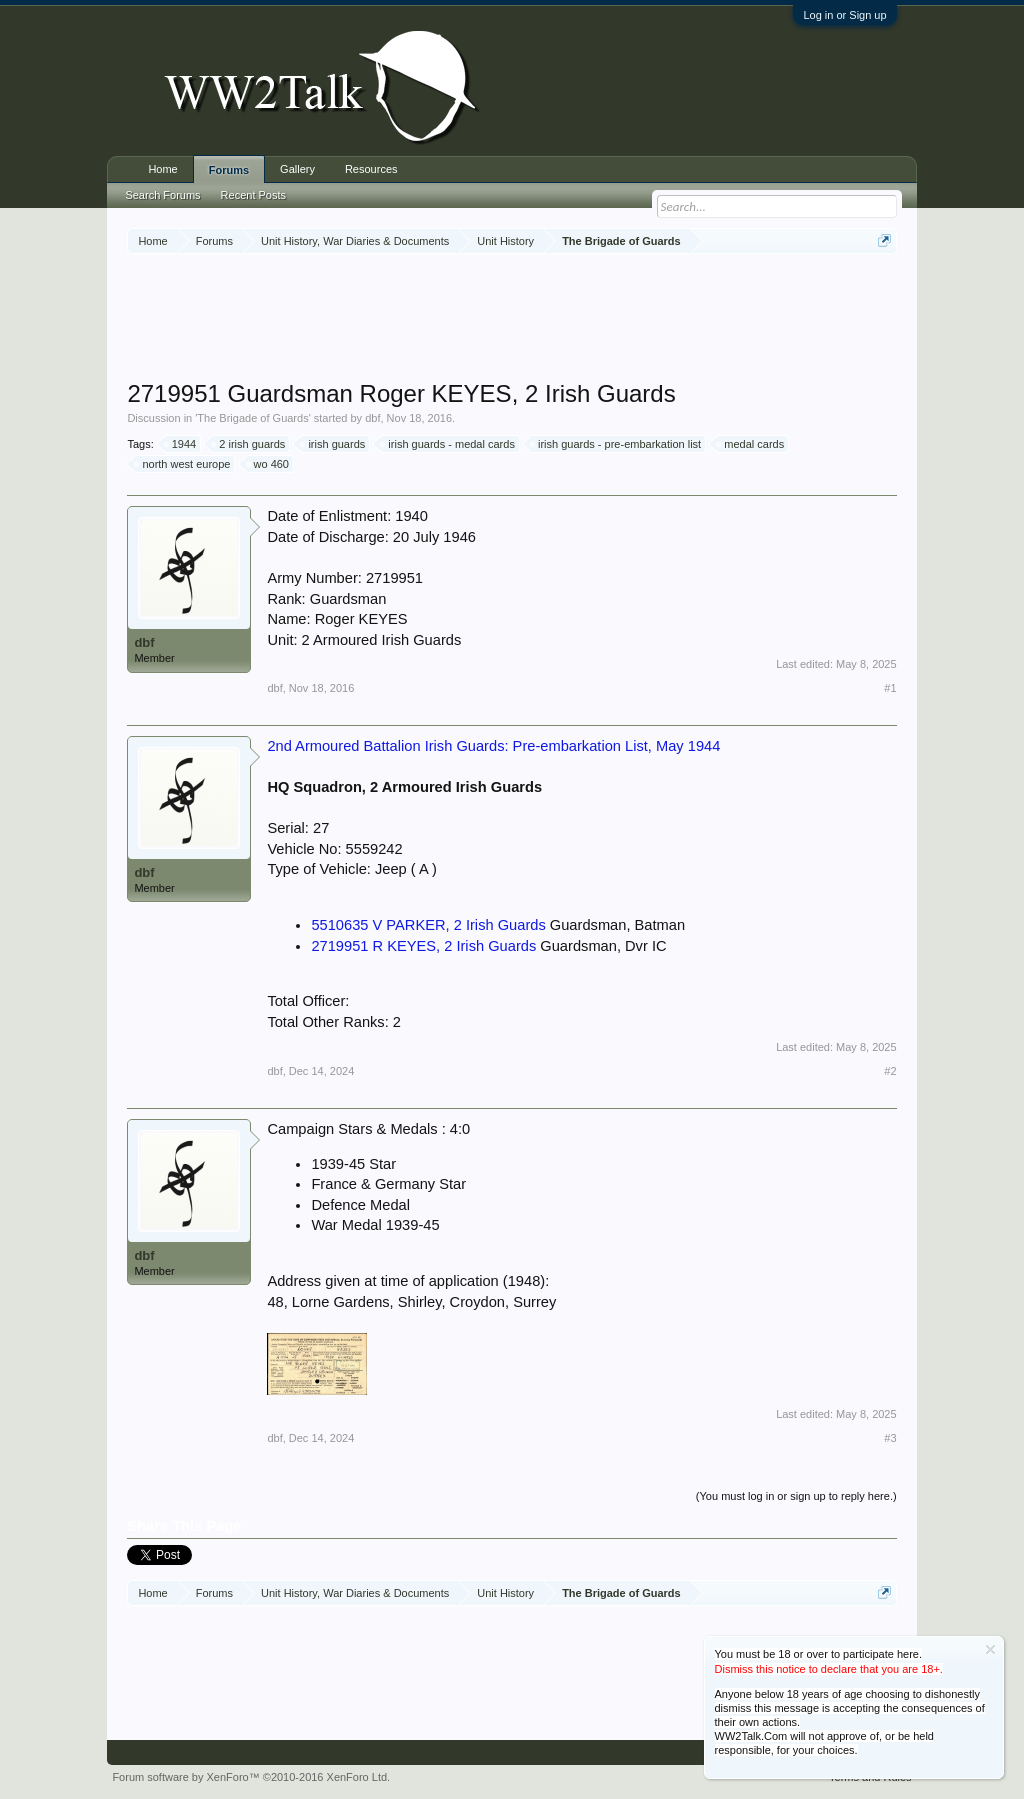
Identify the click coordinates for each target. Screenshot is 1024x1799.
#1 (890, 688)
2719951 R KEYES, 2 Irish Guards (423, 946)
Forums (229, 170)
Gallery (297, 169)
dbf (372, 418)
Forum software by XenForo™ (251, 1777)
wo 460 (268, 464)
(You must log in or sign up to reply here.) (796, 1496)
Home (162, 169)
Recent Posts (253, 195)
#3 (890, 1438)
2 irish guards (249, 444)
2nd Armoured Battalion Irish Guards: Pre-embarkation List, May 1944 (493, 746)
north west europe (183, 464)
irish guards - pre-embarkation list (616, 444)
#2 (890, 1071)
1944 (181, 444)
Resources (371, 169)
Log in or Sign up (844, 15)
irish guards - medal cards (448, 444)
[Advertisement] (512, 319)
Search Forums (162, 195)
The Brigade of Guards (252, 418)
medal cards (751, 444)
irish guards (333, 444)
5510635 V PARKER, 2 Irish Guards (428, 925)
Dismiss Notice (990, 1649)
